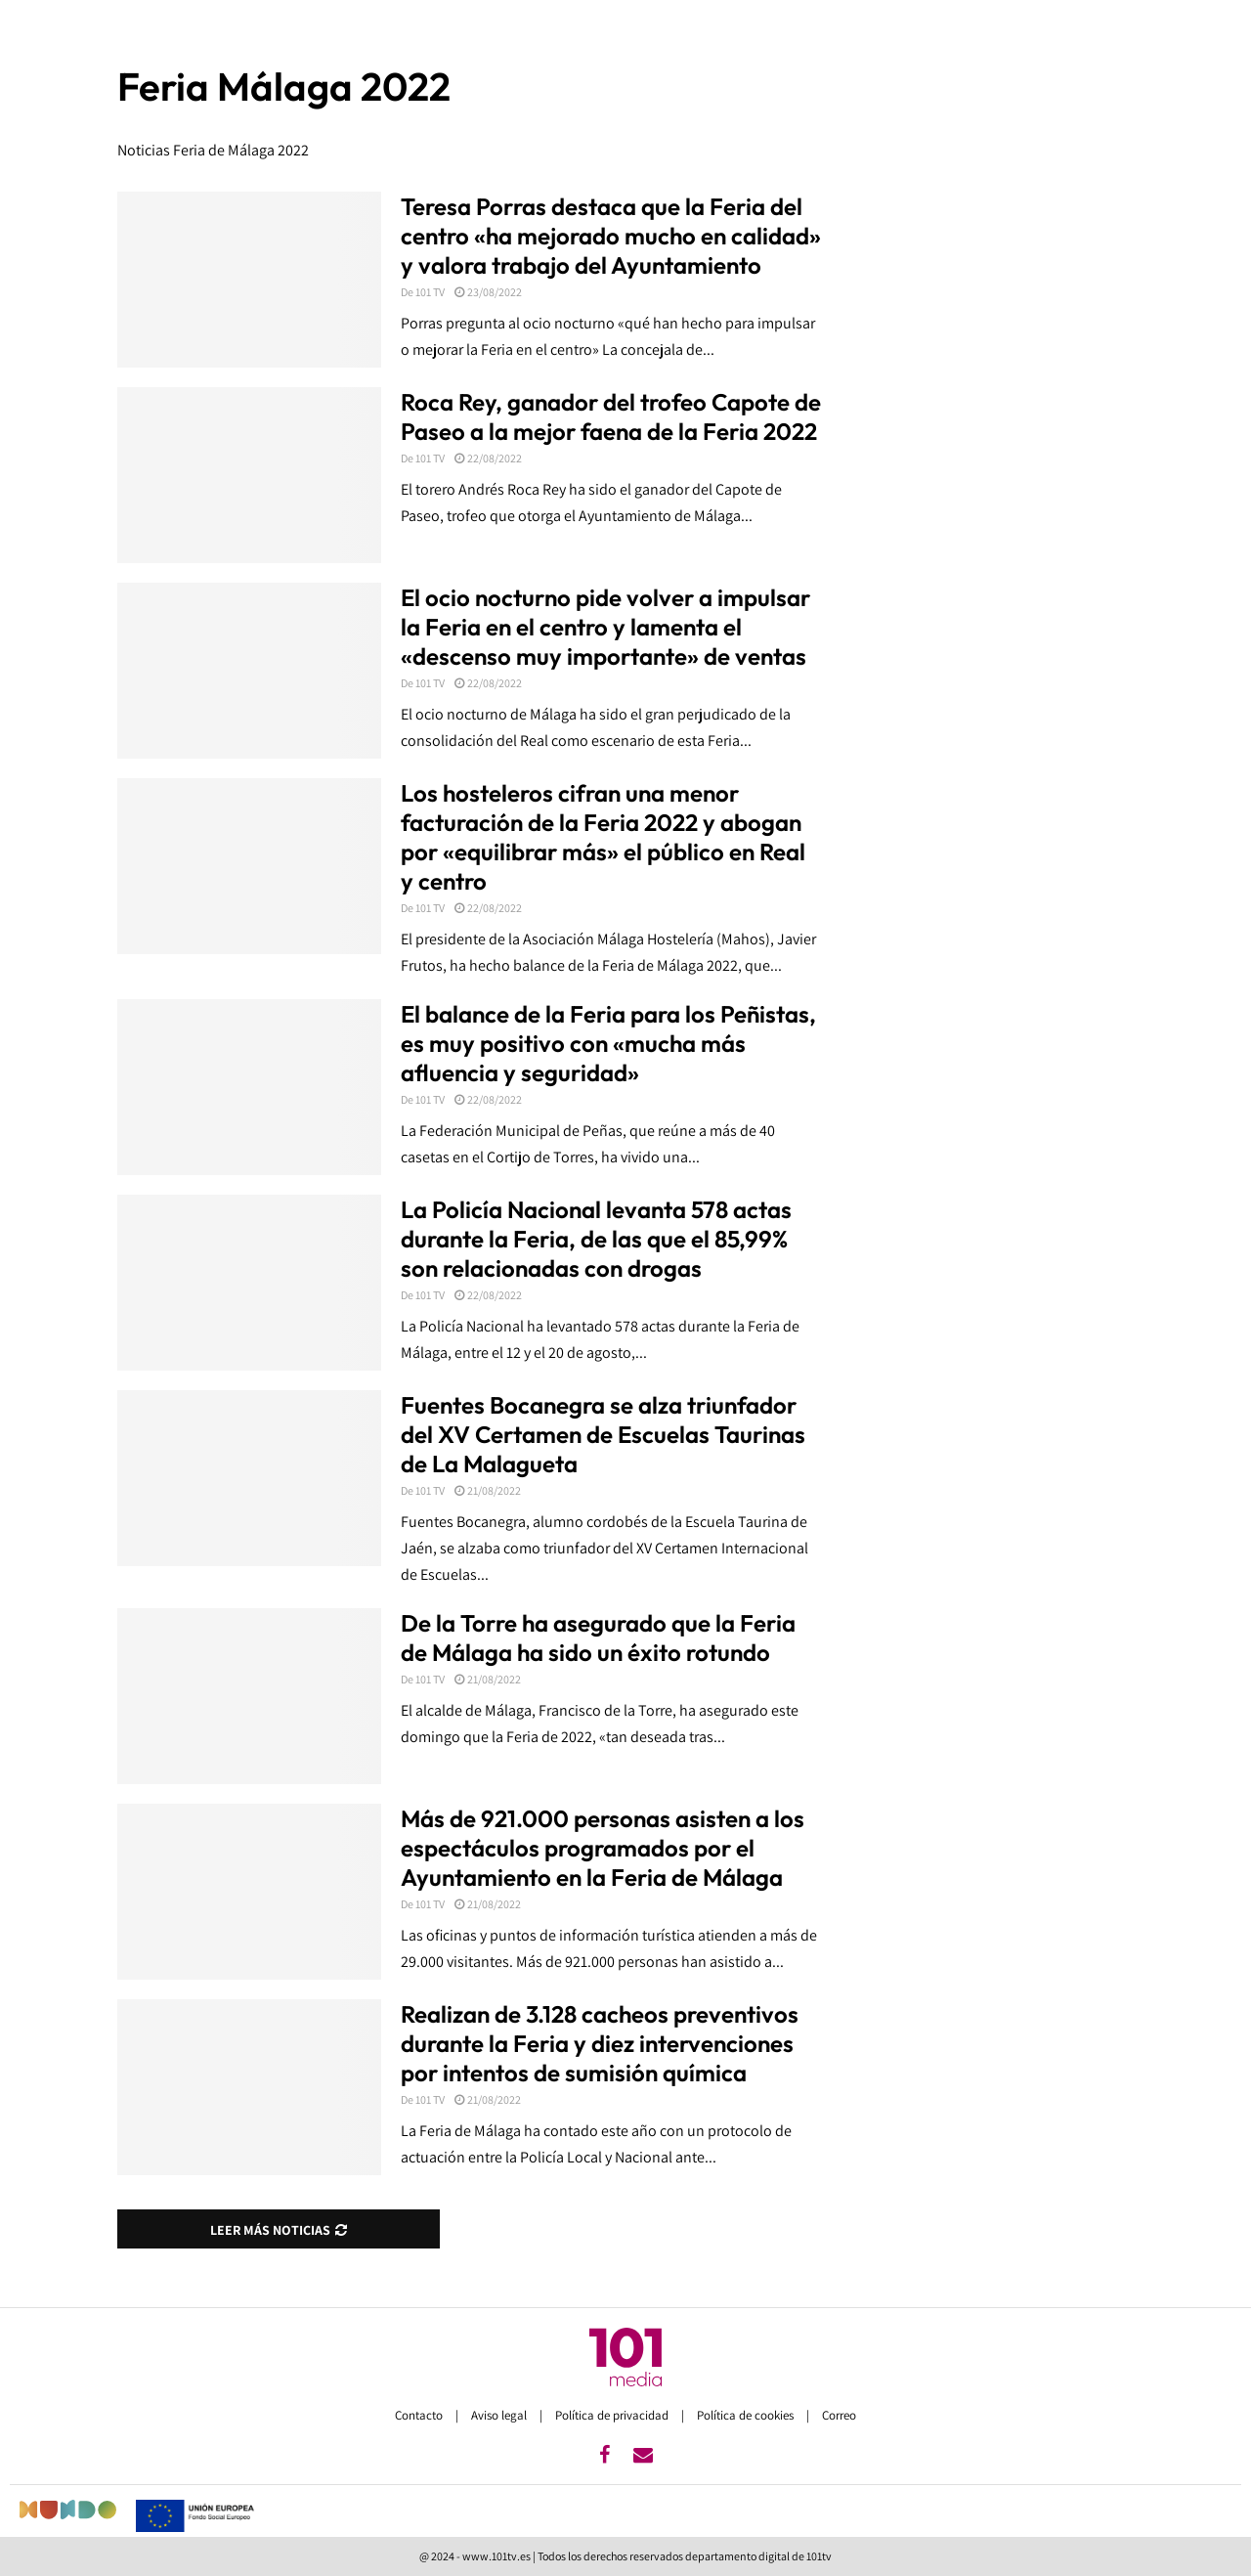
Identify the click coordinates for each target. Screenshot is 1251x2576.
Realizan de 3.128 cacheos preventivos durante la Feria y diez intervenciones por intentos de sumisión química (599, 2043)
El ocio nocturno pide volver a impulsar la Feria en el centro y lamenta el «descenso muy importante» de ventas (605, 627)
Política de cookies (747, 2415)
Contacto (420, 2415)
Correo (839, 2415)
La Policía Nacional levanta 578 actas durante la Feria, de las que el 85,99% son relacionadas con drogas (596, 1239)
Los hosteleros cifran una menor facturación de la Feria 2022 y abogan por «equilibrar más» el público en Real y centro (603, 836)
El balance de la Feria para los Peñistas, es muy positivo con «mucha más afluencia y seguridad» (608, 1043)
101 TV (430, 291)
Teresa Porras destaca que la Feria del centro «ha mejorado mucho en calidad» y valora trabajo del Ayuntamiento (611, 236)
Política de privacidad (613, 2415)
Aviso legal (500, 2415)
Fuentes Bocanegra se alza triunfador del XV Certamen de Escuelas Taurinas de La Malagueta (603, 1434)
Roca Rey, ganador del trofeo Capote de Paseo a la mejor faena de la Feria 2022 (611, 416)
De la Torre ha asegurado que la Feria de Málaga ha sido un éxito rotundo (598, 1637)
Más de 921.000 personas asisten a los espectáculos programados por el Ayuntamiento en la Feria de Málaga (602, 1848)
